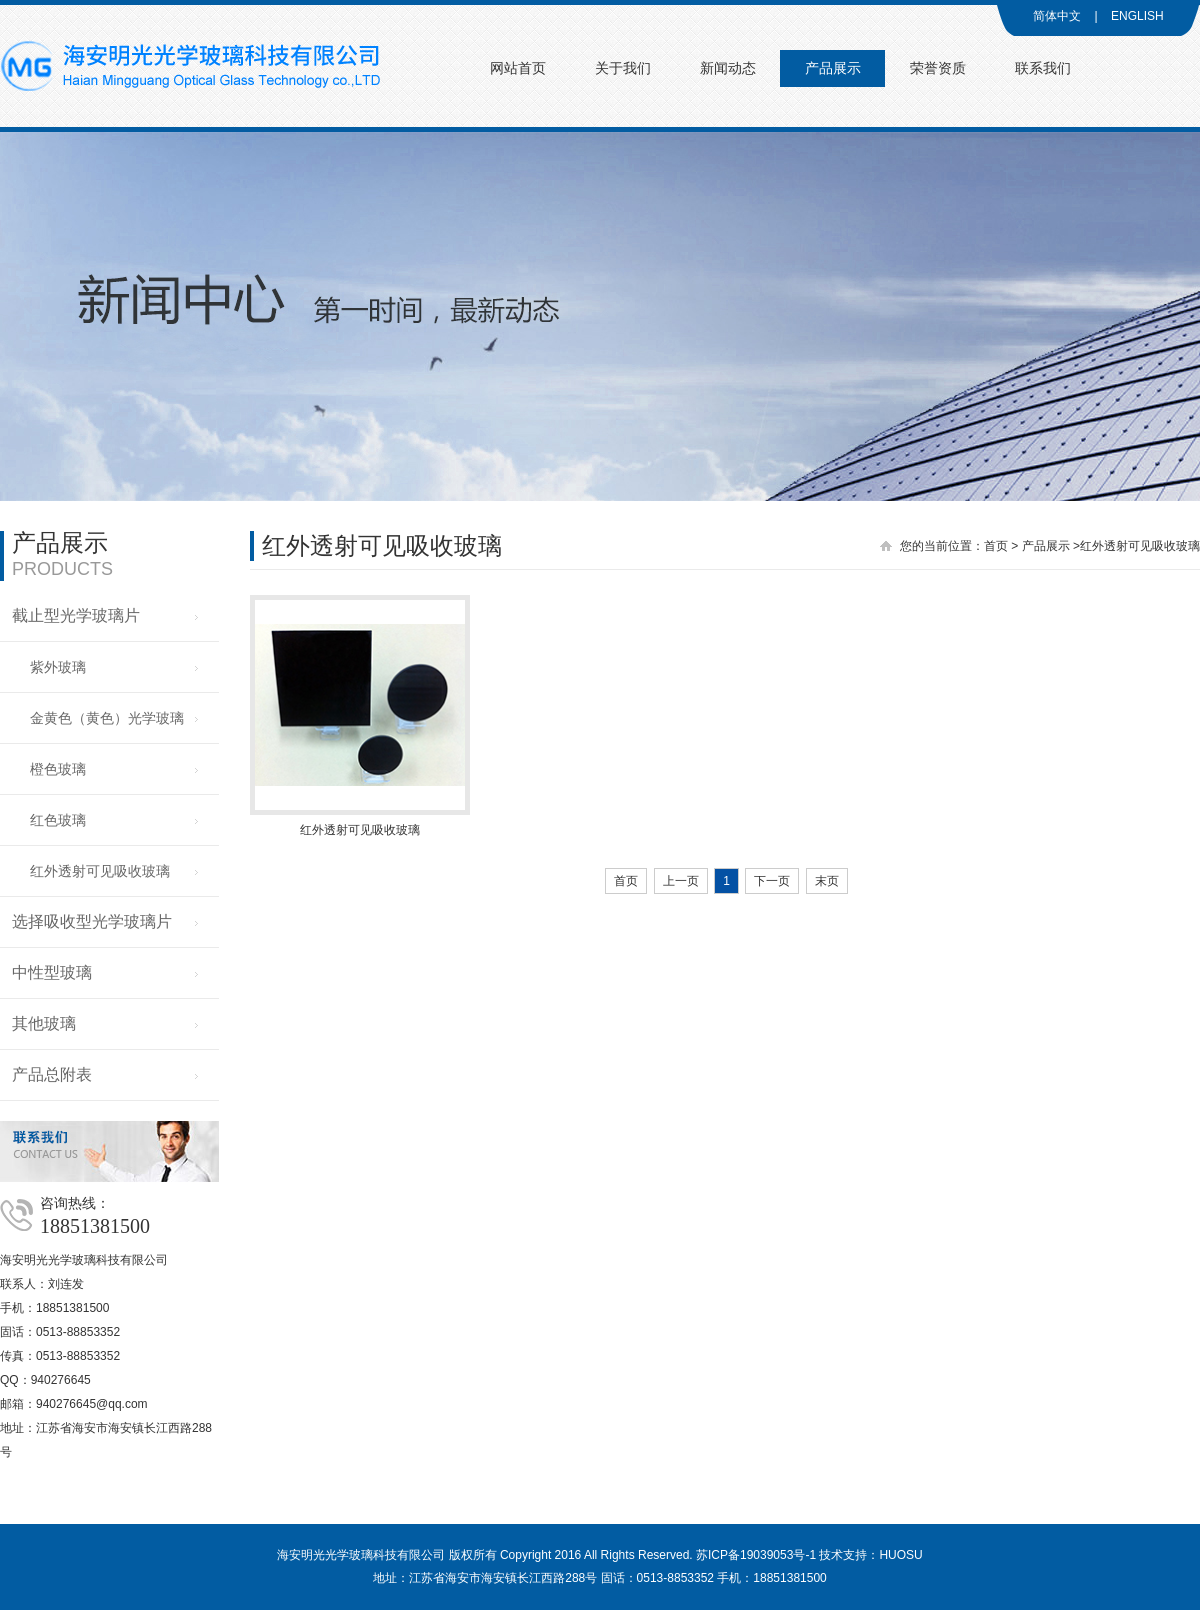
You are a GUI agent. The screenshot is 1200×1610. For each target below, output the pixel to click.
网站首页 (518, 68)
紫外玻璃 (58, 667)
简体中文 (1057, 16)
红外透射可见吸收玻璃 (100, 871)
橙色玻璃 (58, 769)
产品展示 (833, 68)
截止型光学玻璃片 (76, 615)
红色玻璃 (58, 820)
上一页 (681, 881)
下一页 (772, 881)
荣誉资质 (938, 68)
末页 (827, 881)
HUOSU (900, 1555)
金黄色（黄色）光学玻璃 (107, 718)
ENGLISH (1137, 16)
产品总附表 (52, 1074)
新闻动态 (728, 68)
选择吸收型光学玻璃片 (92, 921)
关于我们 (623, 68)
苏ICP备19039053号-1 (756, 1555)
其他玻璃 (44, 1023)
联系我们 (1043, 68)
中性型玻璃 (52, 972)
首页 (996, 546)
